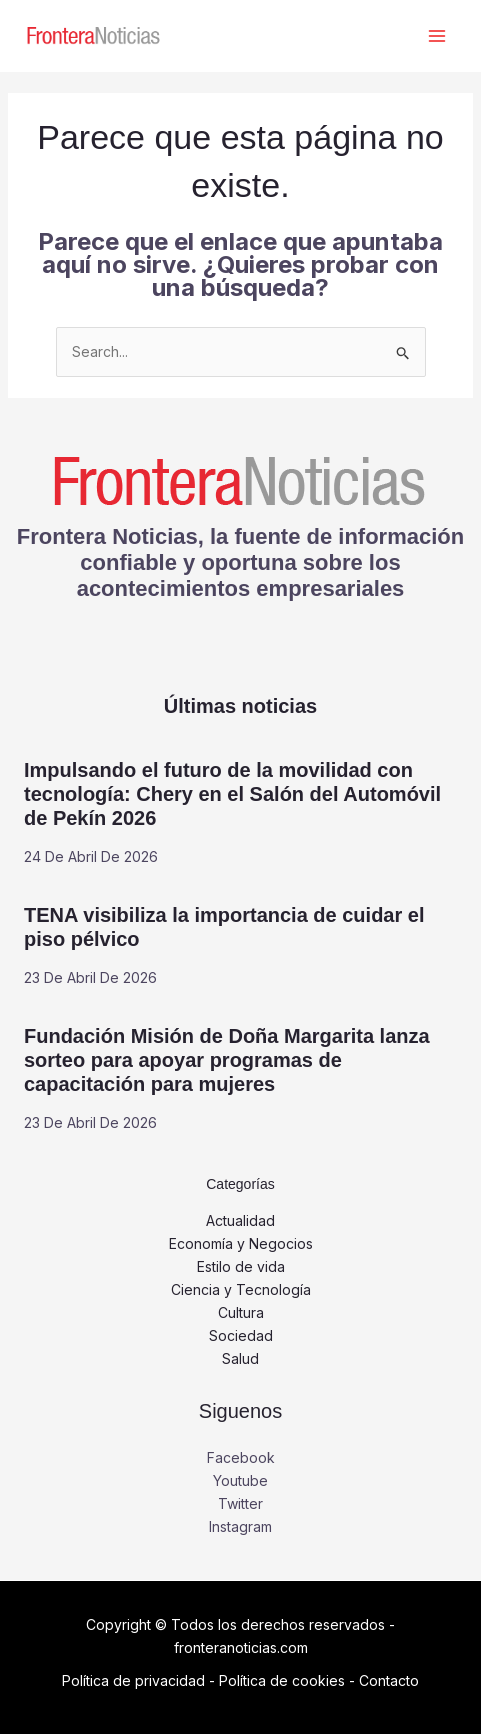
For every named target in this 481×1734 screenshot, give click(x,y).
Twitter (240, 1503)
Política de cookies (282, 1680)
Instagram (240, 1526)
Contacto (389, 1680)
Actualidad (240, 1220)
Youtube (240, 1480)
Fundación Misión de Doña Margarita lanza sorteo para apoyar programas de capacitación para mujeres (227, 1060)
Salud (240, 1358)
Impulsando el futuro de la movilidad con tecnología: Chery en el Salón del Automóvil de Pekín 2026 (232, 794)
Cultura (241, 1312)
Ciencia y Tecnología (241, 1289)
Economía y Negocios (241, 1243)
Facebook (241, 1457)
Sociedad (241, 1335)
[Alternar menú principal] (436, 36)
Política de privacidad (133, 1680)
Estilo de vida (241, 1266)
